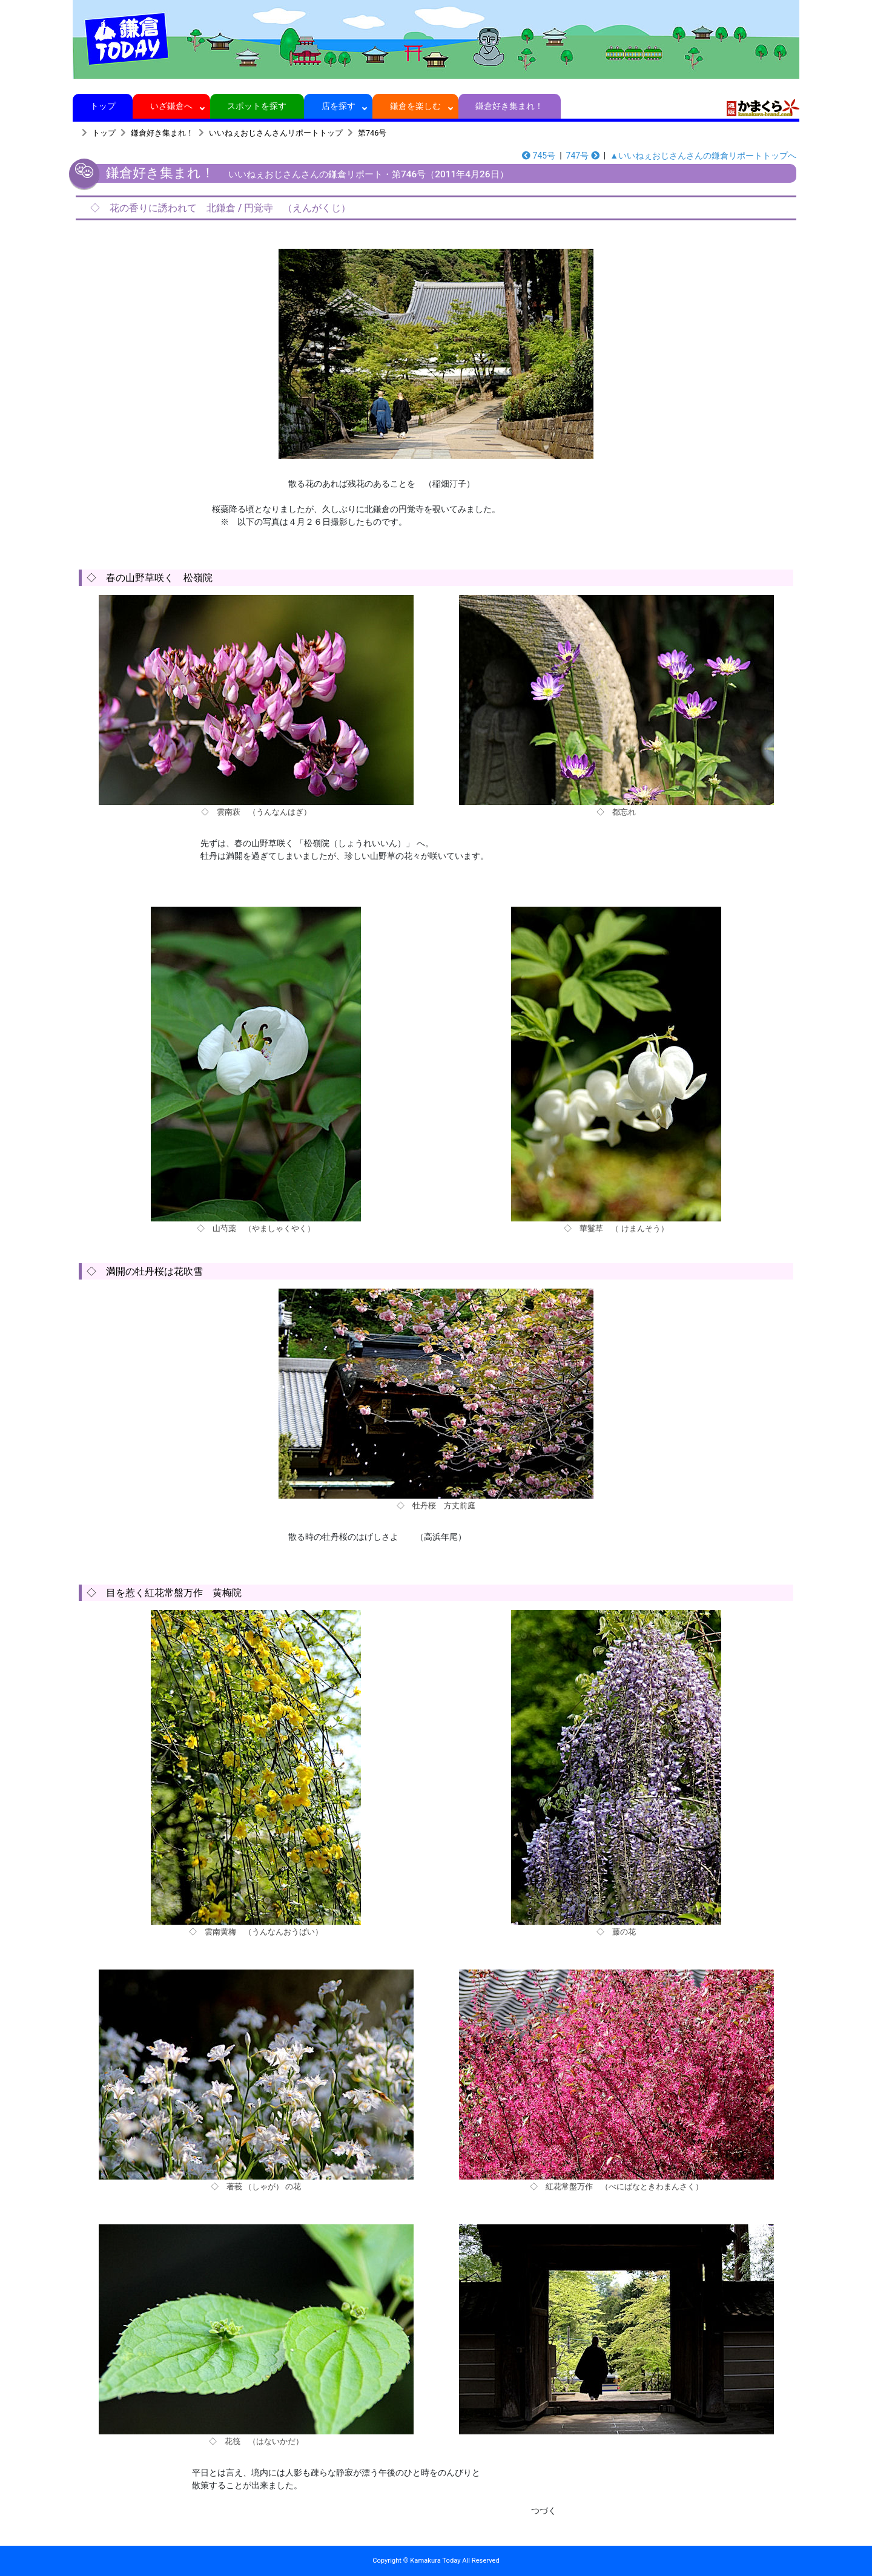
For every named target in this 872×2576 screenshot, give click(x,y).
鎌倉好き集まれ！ (510, 106)
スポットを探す (257, 106)
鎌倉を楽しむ (415, 106)
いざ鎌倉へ (171, 106)
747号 (583, 155)
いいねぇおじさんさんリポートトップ (276, 132)
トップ (102, 106)
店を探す (338, 106)
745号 (538, 155)
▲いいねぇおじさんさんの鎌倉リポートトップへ (703, 155)
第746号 (372, 132)
